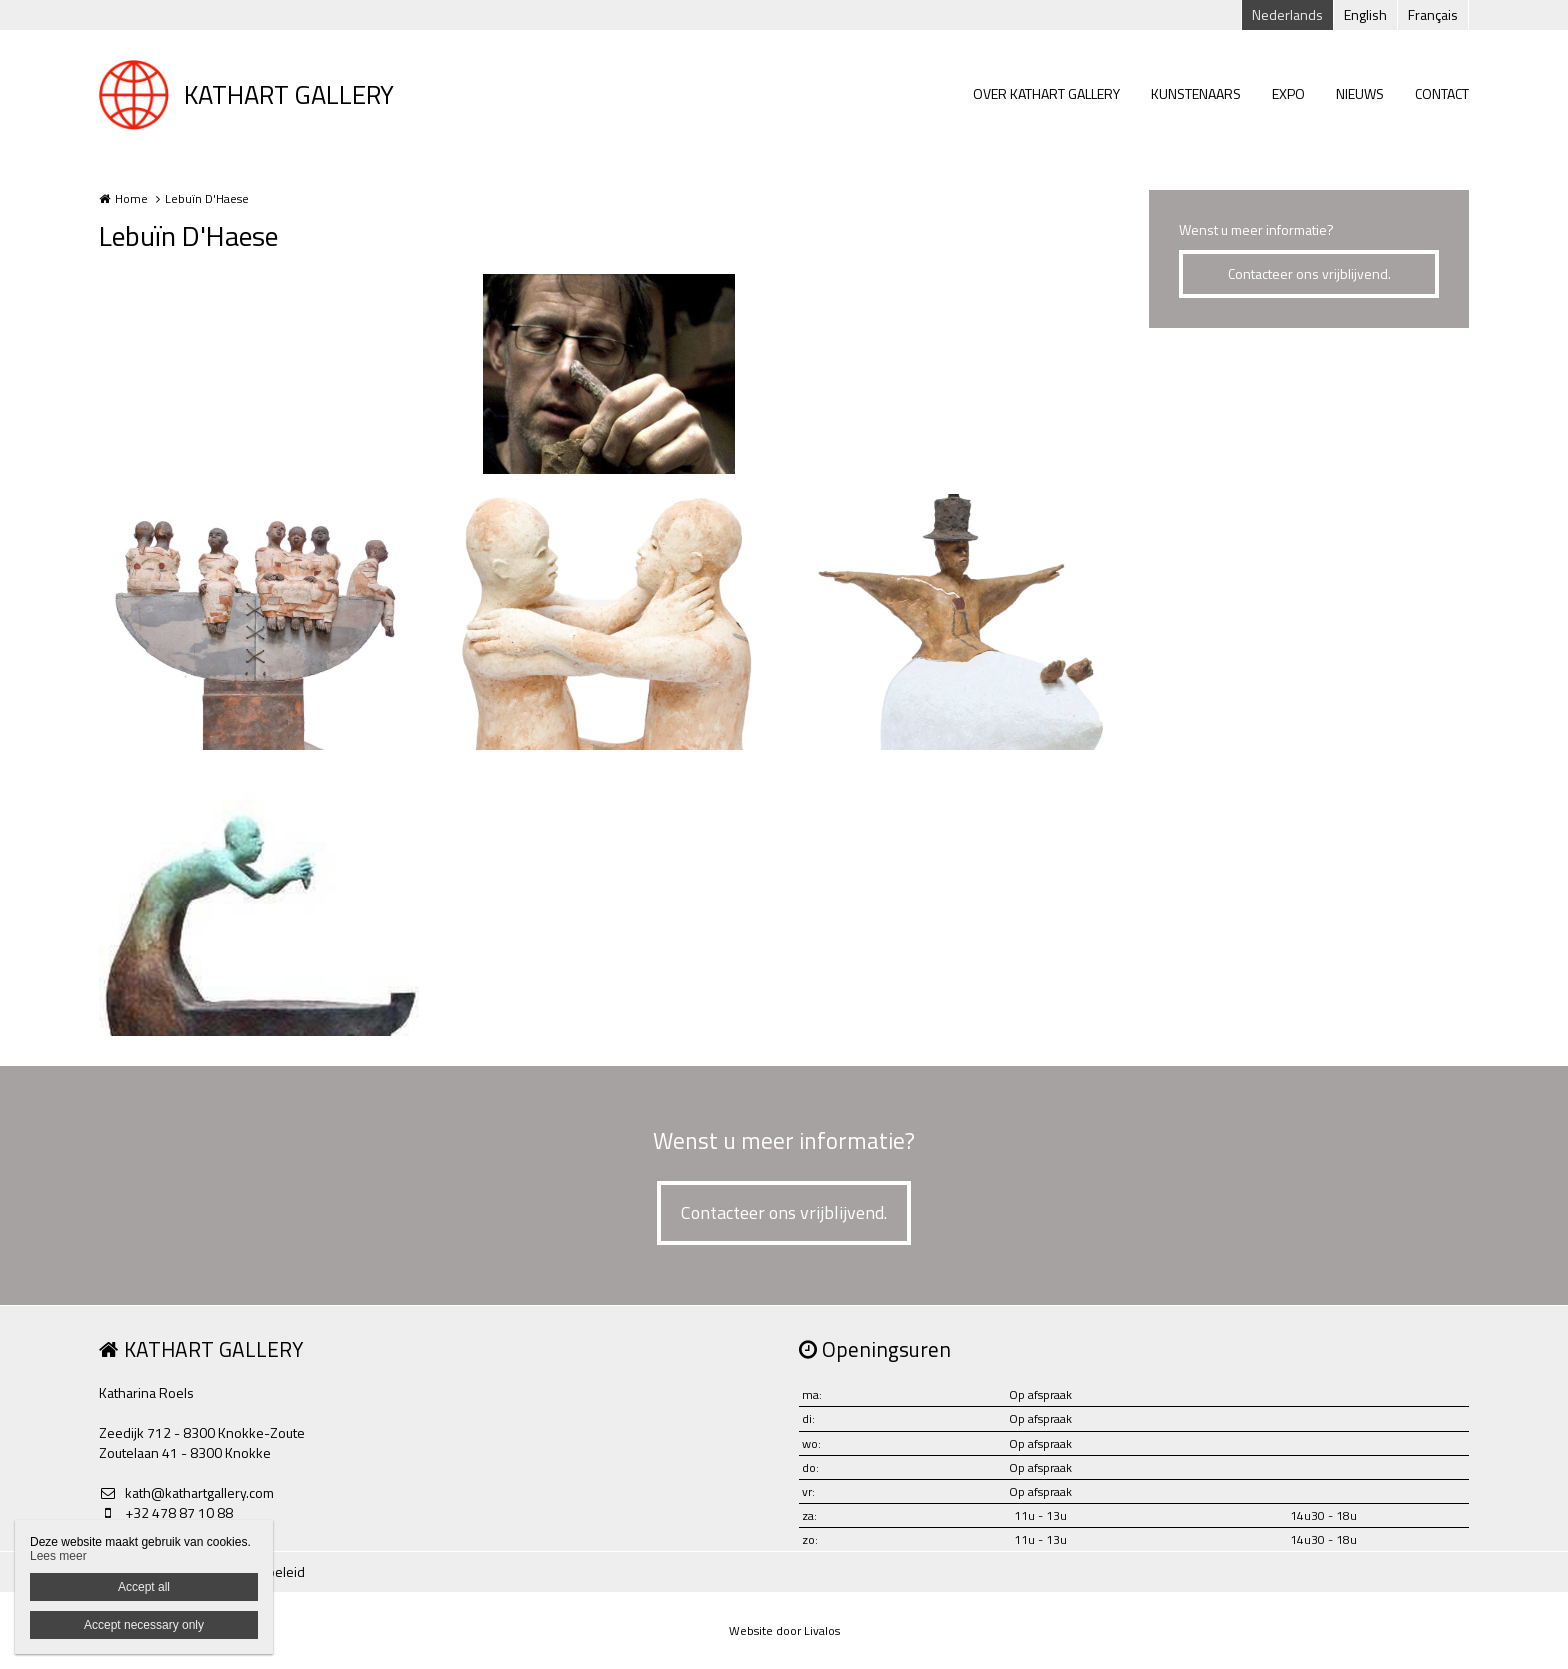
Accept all (144, 1587)
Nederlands (1287, 14)
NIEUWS (1360, 93)
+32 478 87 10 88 (166, 1513)
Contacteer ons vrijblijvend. (1309, 273)
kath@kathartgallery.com (186, 1493)
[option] (609, 374)
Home (131, 198)
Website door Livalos (784, 1630)
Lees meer (58, 1556)
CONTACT (1442, 93)
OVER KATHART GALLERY (1046, 93)
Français (1433, 14)
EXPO (1288, 93)
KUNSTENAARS (1196, 93)
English (1365, 14)
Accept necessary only (144, 1625)
